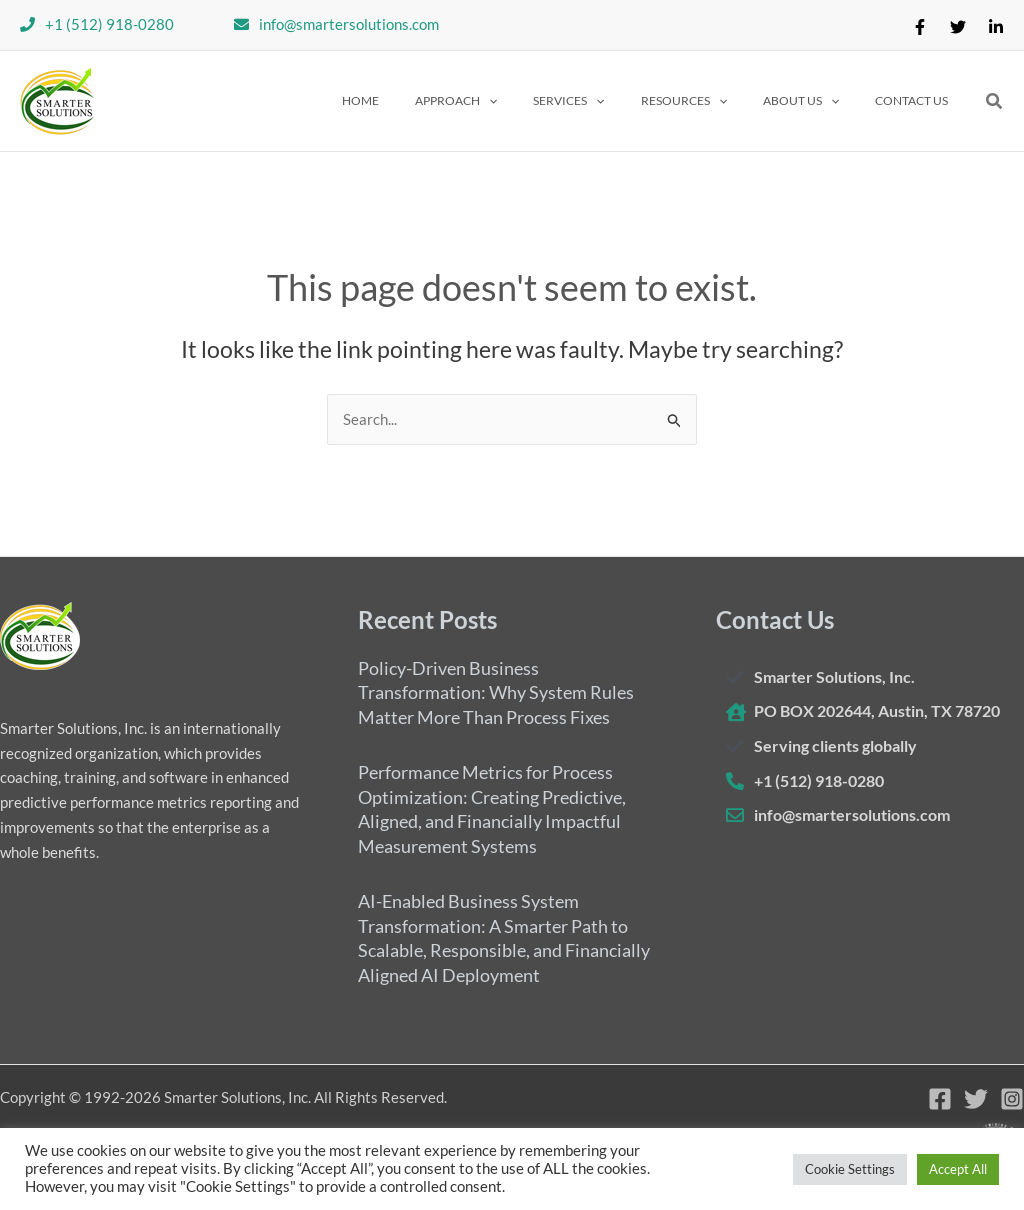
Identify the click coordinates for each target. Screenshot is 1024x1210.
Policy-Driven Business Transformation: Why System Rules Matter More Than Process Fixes (496, 692)
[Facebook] (920, 27)
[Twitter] (958, 27)
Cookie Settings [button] (850, 1169)
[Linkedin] (996, 27)
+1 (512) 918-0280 (109, 24)
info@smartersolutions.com (349, 24)
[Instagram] (1012, 1099)
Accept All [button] (958, 1169)
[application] (542, 101)
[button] (510, 101)
